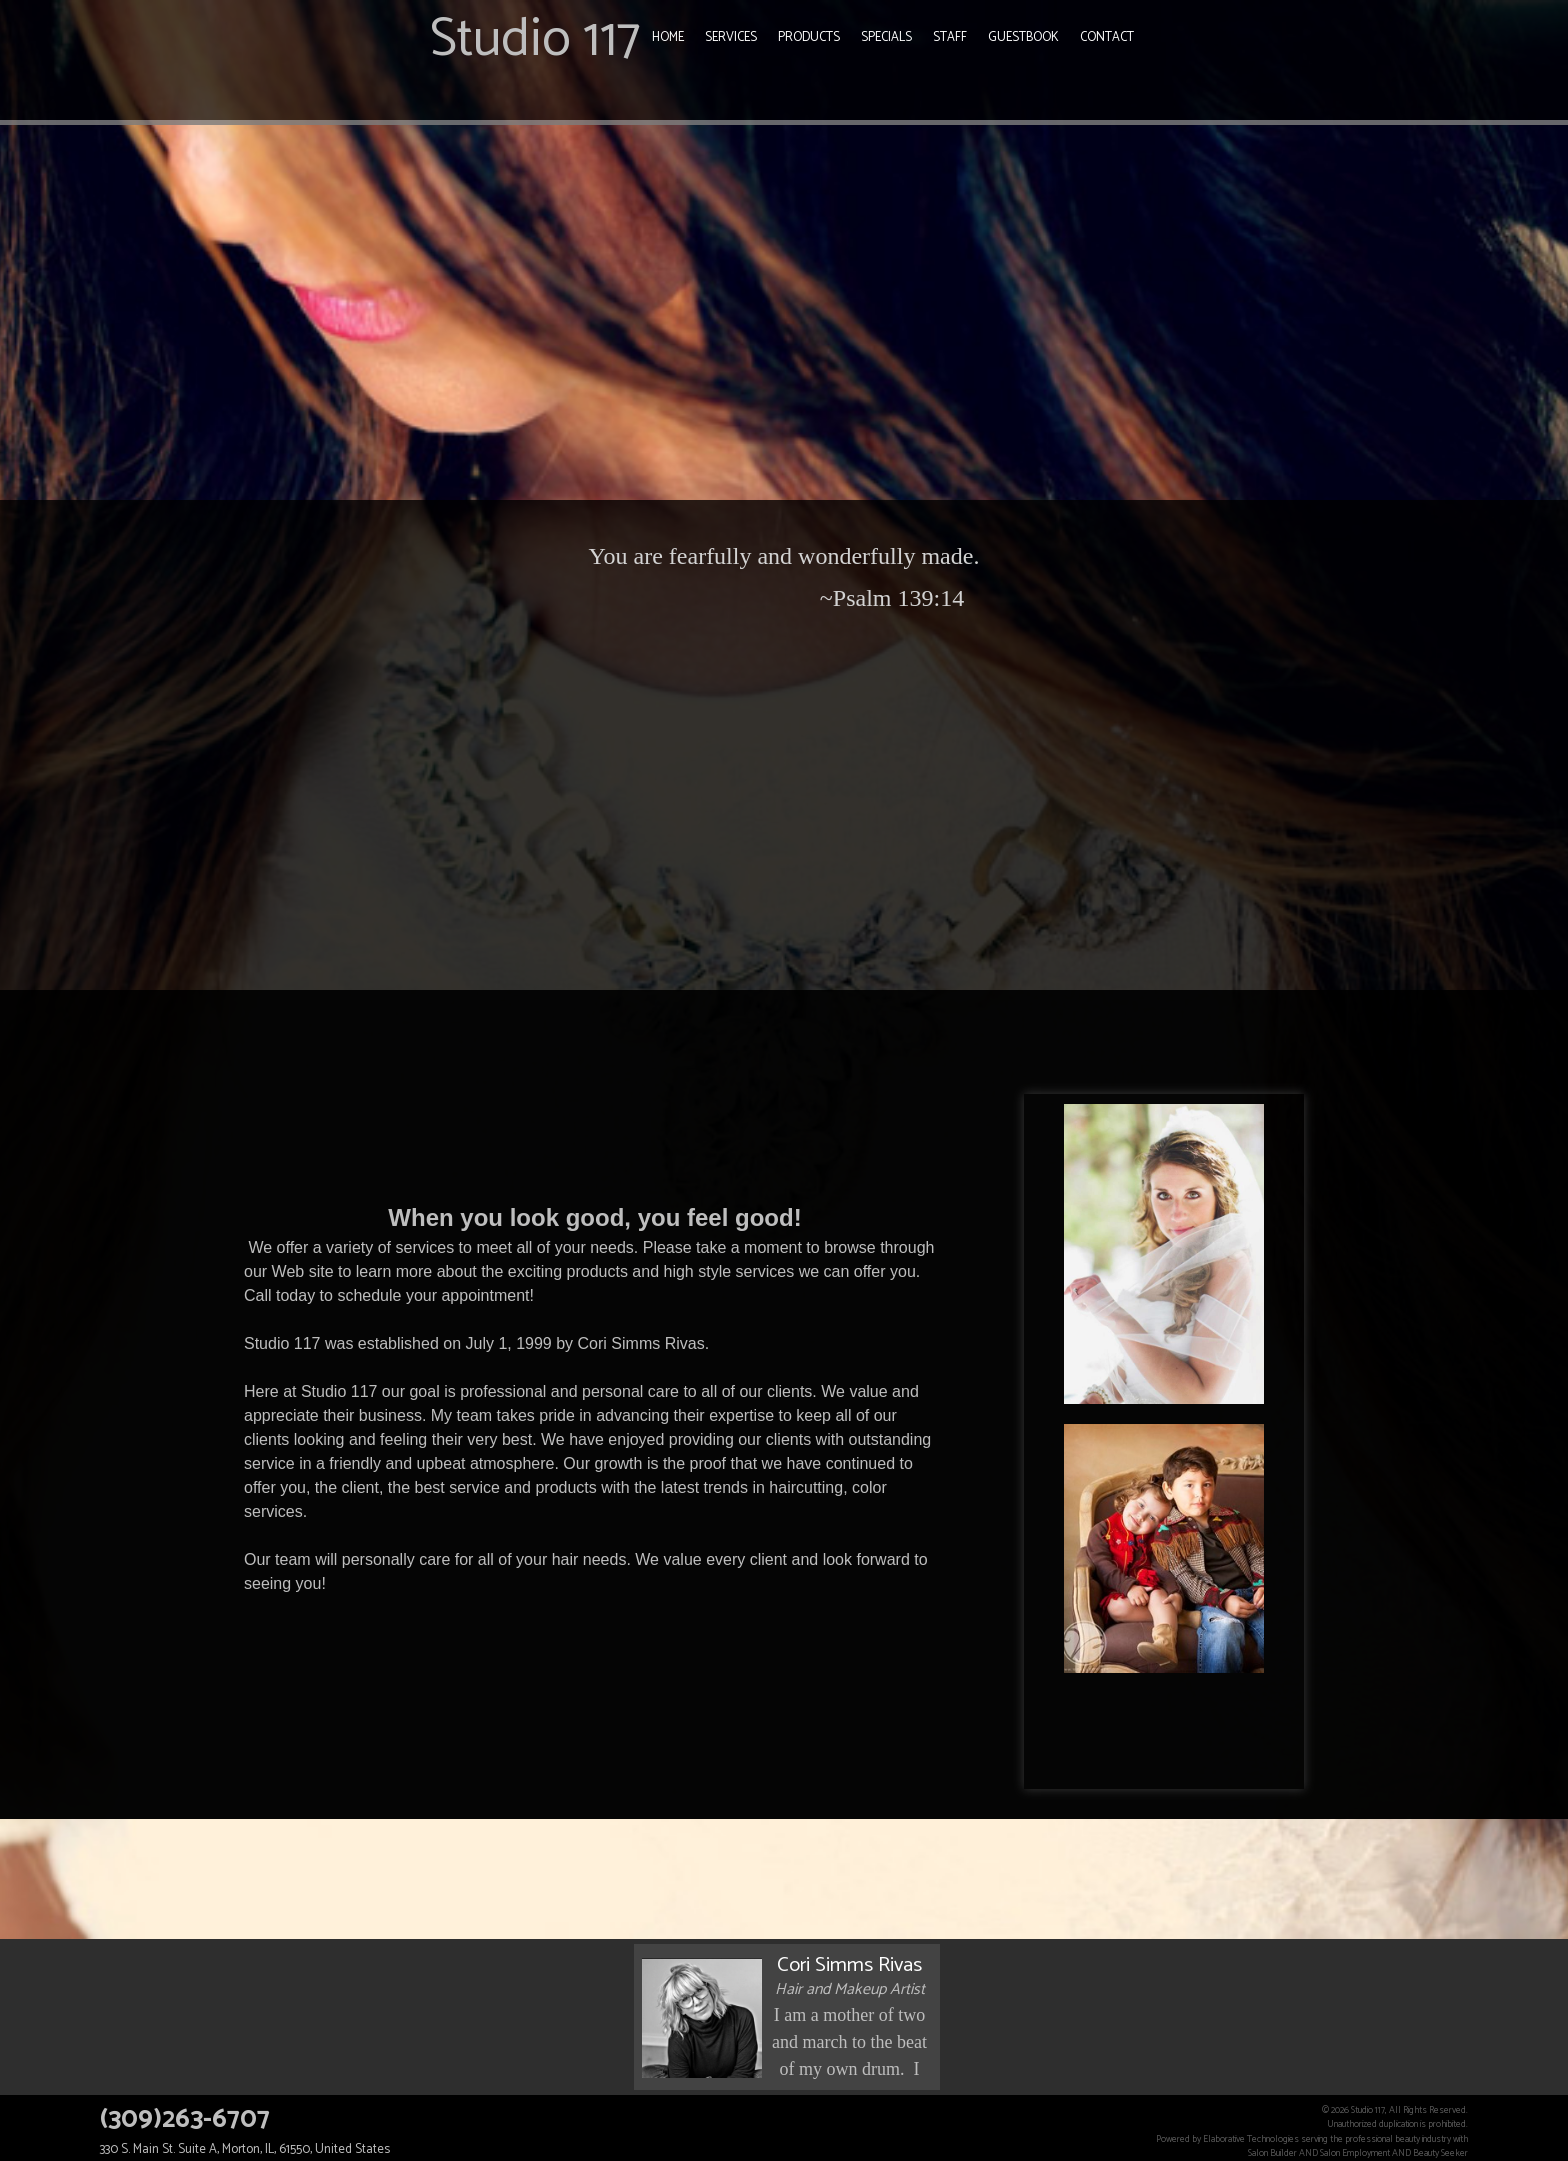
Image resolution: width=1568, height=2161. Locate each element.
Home (668, 37)
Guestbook (1023, 37)
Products (809, 37)
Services (731, 37)
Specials (886, 37)
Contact (1107, 37)
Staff (950, 37)
